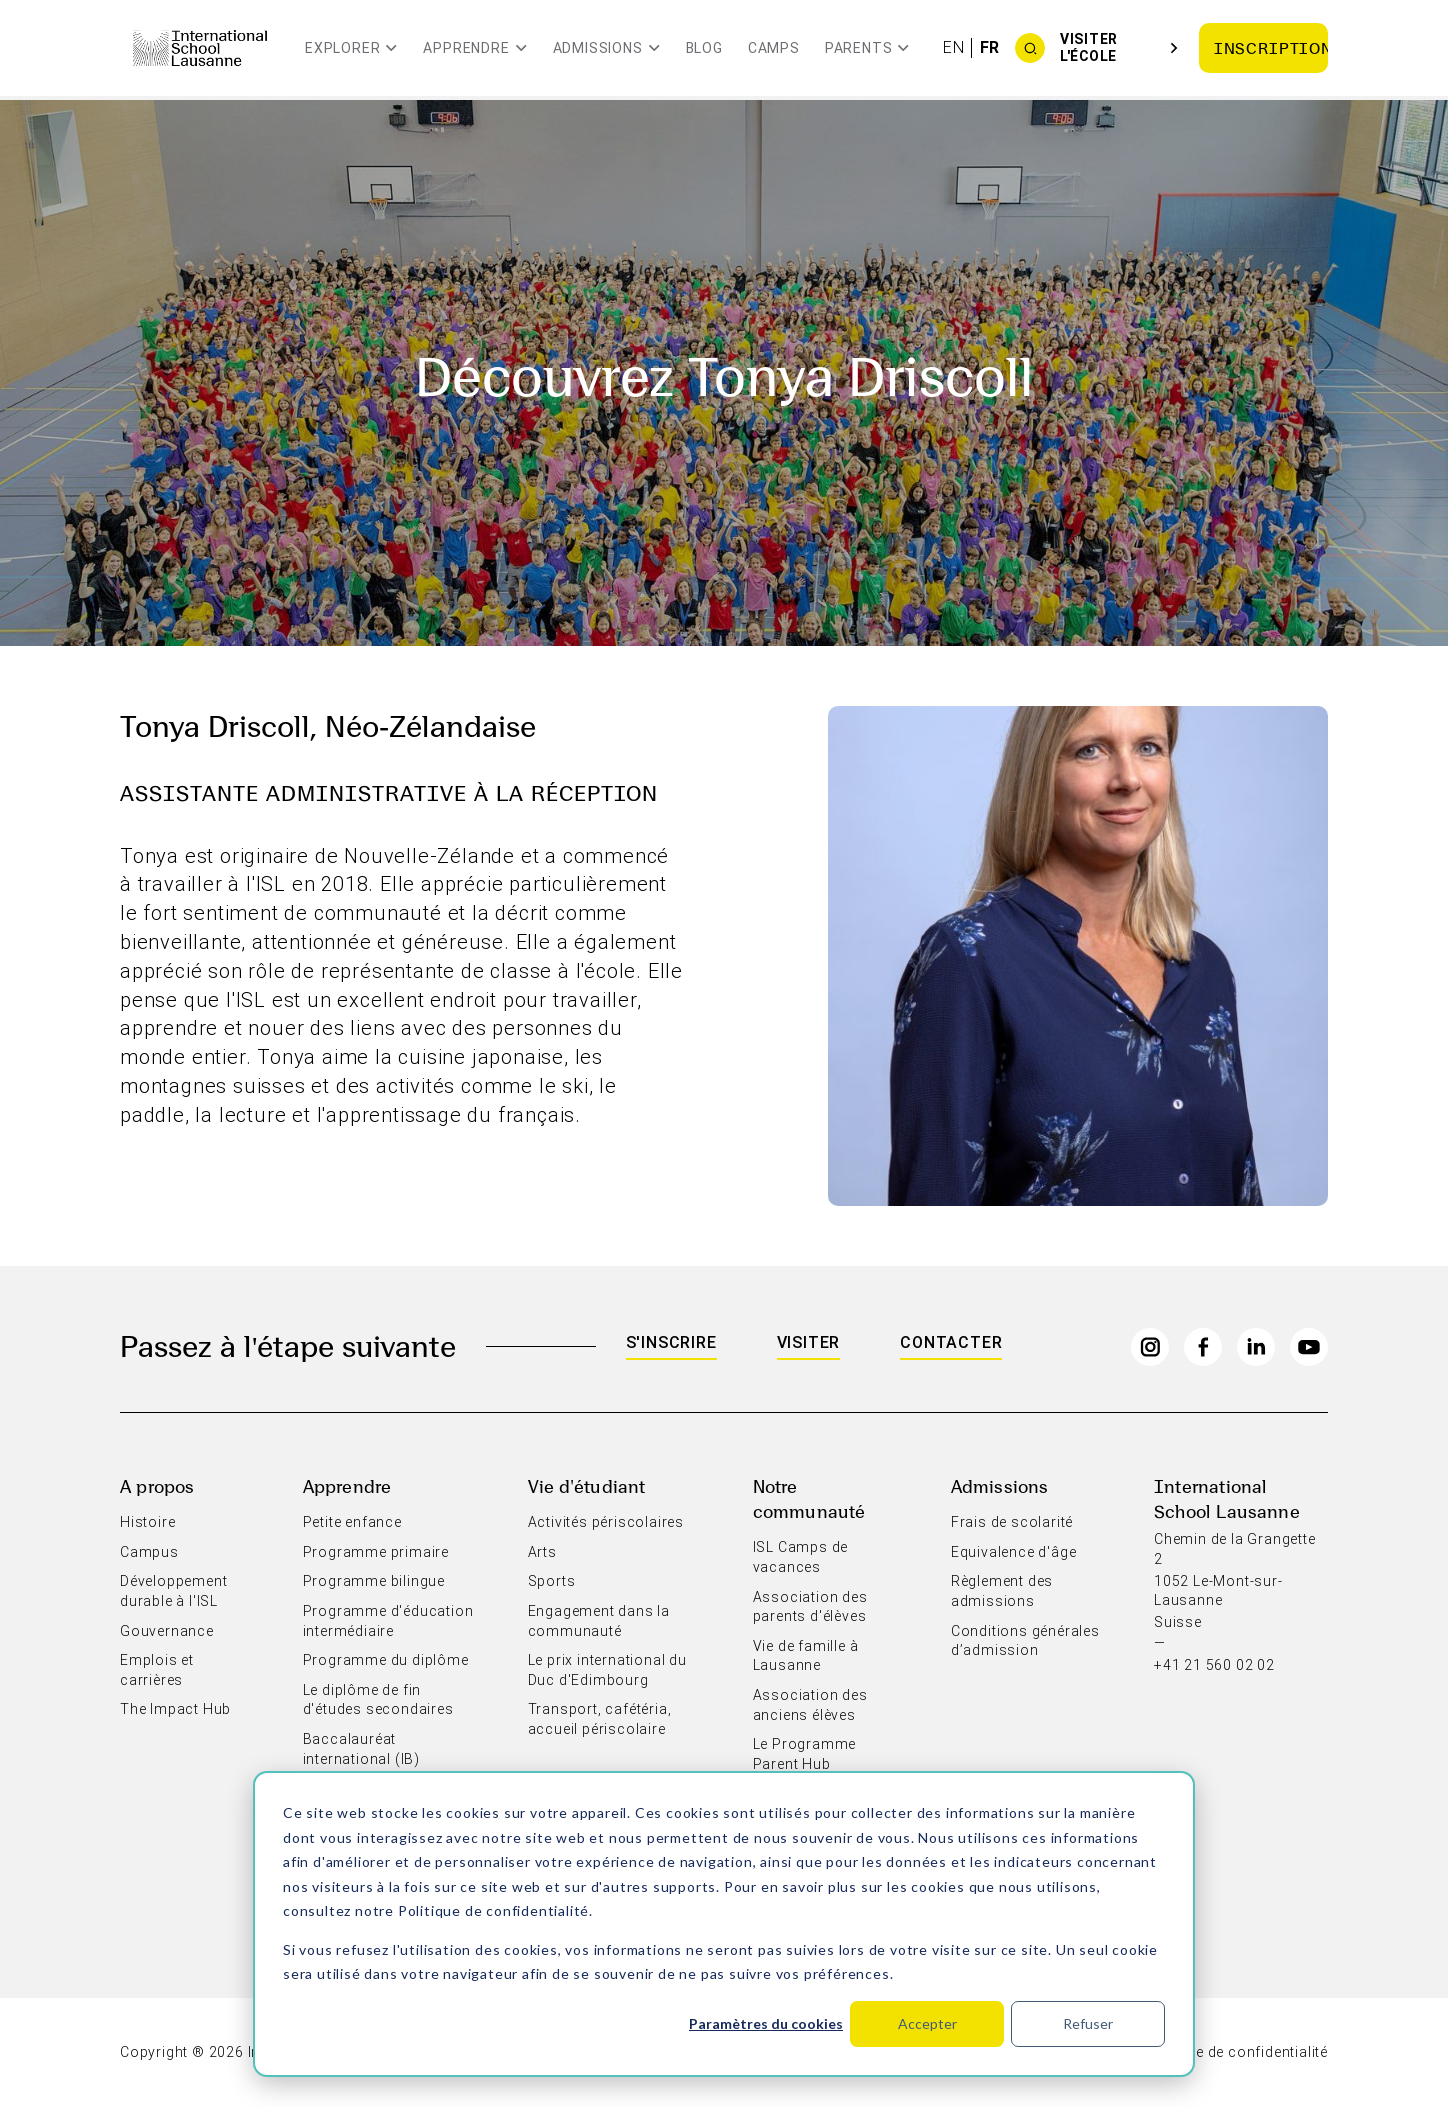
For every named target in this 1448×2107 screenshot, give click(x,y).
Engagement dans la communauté (599, 1621)
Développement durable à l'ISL (173, 1591)
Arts (542, 1552)
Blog (704, 48)
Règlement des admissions (1002, 1591)
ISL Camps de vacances (801, 1557)
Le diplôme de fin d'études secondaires (378, 1700)
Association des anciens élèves (810, 1705)
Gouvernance (167, 1631)
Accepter (927, 2023)
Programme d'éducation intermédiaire (388, 1621)
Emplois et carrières (157, 1670)
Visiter (809, 1342)
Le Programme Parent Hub (805, 1754)
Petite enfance (352, 1522)
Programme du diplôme (386, 1660)
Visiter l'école (1089, 47)
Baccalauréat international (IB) (361, 1749)
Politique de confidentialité (493, 1910)
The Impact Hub (175, 1709)
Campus (149, 1552)
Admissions (1000, 1485)
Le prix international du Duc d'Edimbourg (607, 1670)
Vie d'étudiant (587, 1485)
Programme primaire (376, 1552)
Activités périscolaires (606, 1522)
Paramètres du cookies (766, 2023)
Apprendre (347, 1485)
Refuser (1088, 2023)
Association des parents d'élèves (810, 1607)
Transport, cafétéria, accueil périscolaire (600, 1719)
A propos (157, 1485)
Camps (774, 48)
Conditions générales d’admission (1025, 1641)
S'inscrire (671, 1342)
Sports (552, 1581)
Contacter (951, 1342)
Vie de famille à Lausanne (806, 1656)
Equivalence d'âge (1014, 1552)
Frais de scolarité (1012, 1522)
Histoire (147, 1522)
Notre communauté (809, 1498)
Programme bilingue (374, 1581)
